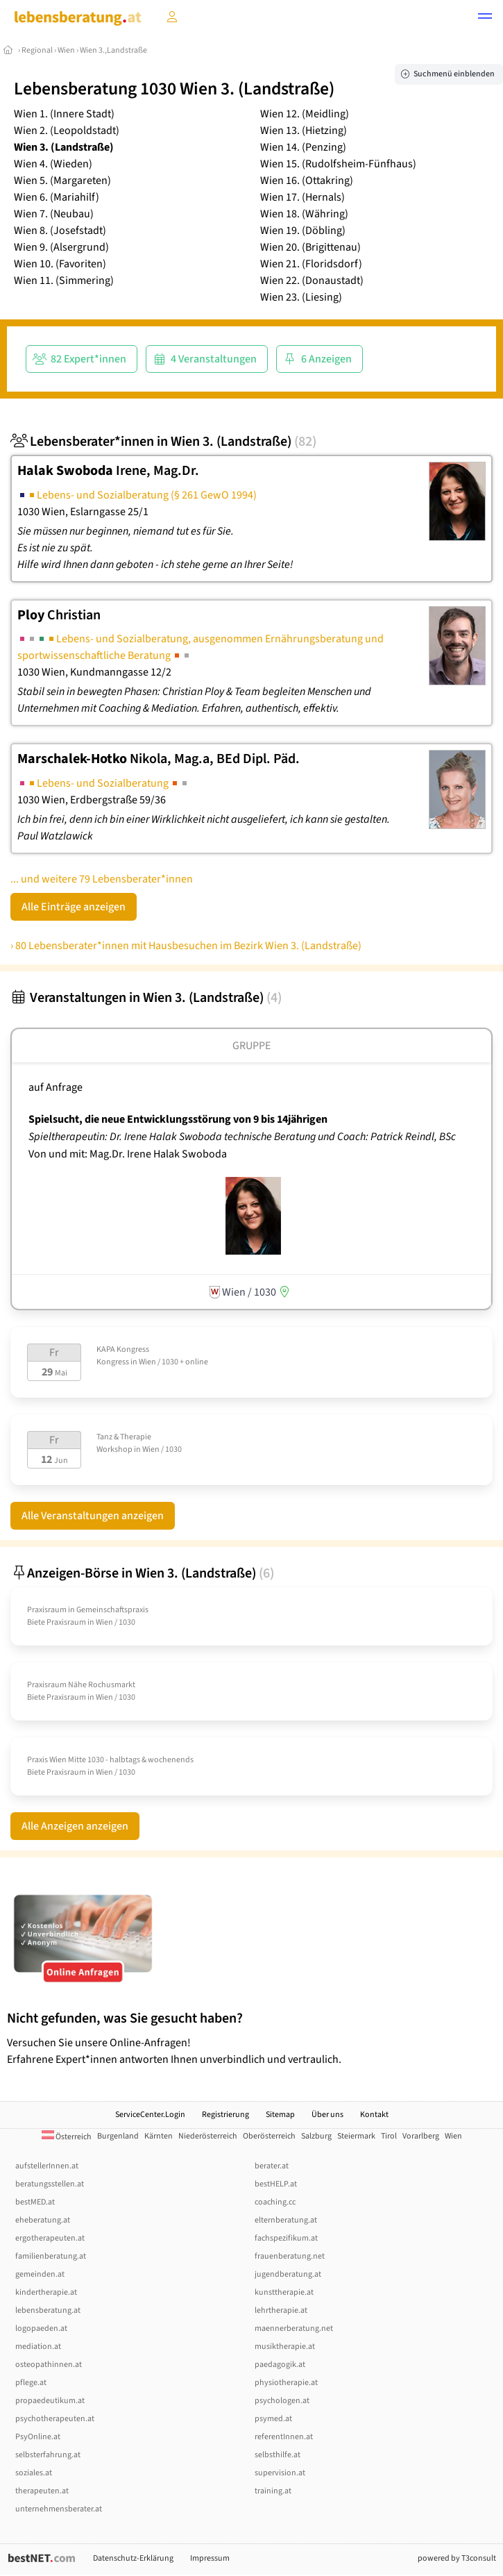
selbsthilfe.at (277, 2455)
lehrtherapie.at (281, 2310)
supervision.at (280, 2473)
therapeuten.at (42, 2491)
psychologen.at (282, 2401)
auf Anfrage (55, 1087)
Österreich (67, 2137)
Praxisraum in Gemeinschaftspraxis (87, 1610)
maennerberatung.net (294, 2328)
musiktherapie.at (285, 2346)
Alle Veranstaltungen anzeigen (93, 1515)
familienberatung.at (50, 2256)
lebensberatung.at (47, 2310)
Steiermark (356, 2136)
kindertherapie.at (46, 2292)
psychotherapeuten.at (54, 2419)
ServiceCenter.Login (150, 2115)
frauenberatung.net (290, 2256)
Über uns (327, 2115)
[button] (485, 18)
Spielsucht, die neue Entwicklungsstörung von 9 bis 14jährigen (177, 1119)
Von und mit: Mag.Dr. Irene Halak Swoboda (127, 1154)
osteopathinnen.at (48, 2364)
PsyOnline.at (37, 2437)
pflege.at (30, 2383)
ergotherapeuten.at (50, 2238)
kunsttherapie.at (284, 2292)
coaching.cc (275, 2202)
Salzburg (316, 2136)
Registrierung (225, 2115)
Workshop (114, 1449)
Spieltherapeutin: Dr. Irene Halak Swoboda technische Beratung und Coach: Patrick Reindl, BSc (243, 1136)
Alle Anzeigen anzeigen (75, 1826)
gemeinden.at (40, 2274)
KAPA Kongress (122, 1349)
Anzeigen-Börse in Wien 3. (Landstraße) (142, 1573)
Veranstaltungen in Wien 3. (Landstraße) (146, 997)
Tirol (389, 2136)
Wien (66, 50)
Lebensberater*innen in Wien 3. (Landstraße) (163, 441)
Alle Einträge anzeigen (74, 906)
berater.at (272, 2166)
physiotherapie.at (286, 2383)
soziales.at (33, 2473)
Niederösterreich (207, 2136)
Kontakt (374, 2115)
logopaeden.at (41, 2328)
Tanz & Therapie (123, 1437)
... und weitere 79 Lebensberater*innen (101, 879)
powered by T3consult (457, 2558)
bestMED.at (35, 2202)
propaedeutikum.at (50, 2401)
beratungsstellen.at (49, 2184)
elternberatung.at (286, 2220)
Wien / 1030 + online (173, 1362)
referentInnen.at (284, 2437)
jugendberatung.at (288, 2274)
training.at (273, 2491)
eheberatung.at (42, 2220)
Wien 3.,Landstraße (113, 50)
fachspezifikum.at (286, 2238)
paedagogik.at (280, 2364)
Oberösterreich (269, 2136)
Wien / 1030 (162, 1449)
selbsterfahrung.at (47, 2455)
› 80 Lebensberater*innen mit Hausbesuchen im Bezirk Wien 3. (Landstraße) (185, 945)
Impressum (210, 2558)
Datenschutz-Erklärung (133, 2558)
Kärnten (158, 2136)
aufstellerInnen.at (46, 2166)
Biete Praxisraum (56, 1622)
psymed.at (273, 2419)
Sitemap (280, 2115)
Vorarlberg (420, 2136)
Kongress (112, 1362)
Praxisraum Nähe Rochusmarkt (81, 1685)
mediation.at (38, 2346)
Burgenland (118, 2136)
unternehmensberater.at (58, 2509)
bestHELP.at (276, 2184)
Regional (37, 50)
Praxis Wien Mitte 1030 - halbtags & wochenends (110, 1760)
